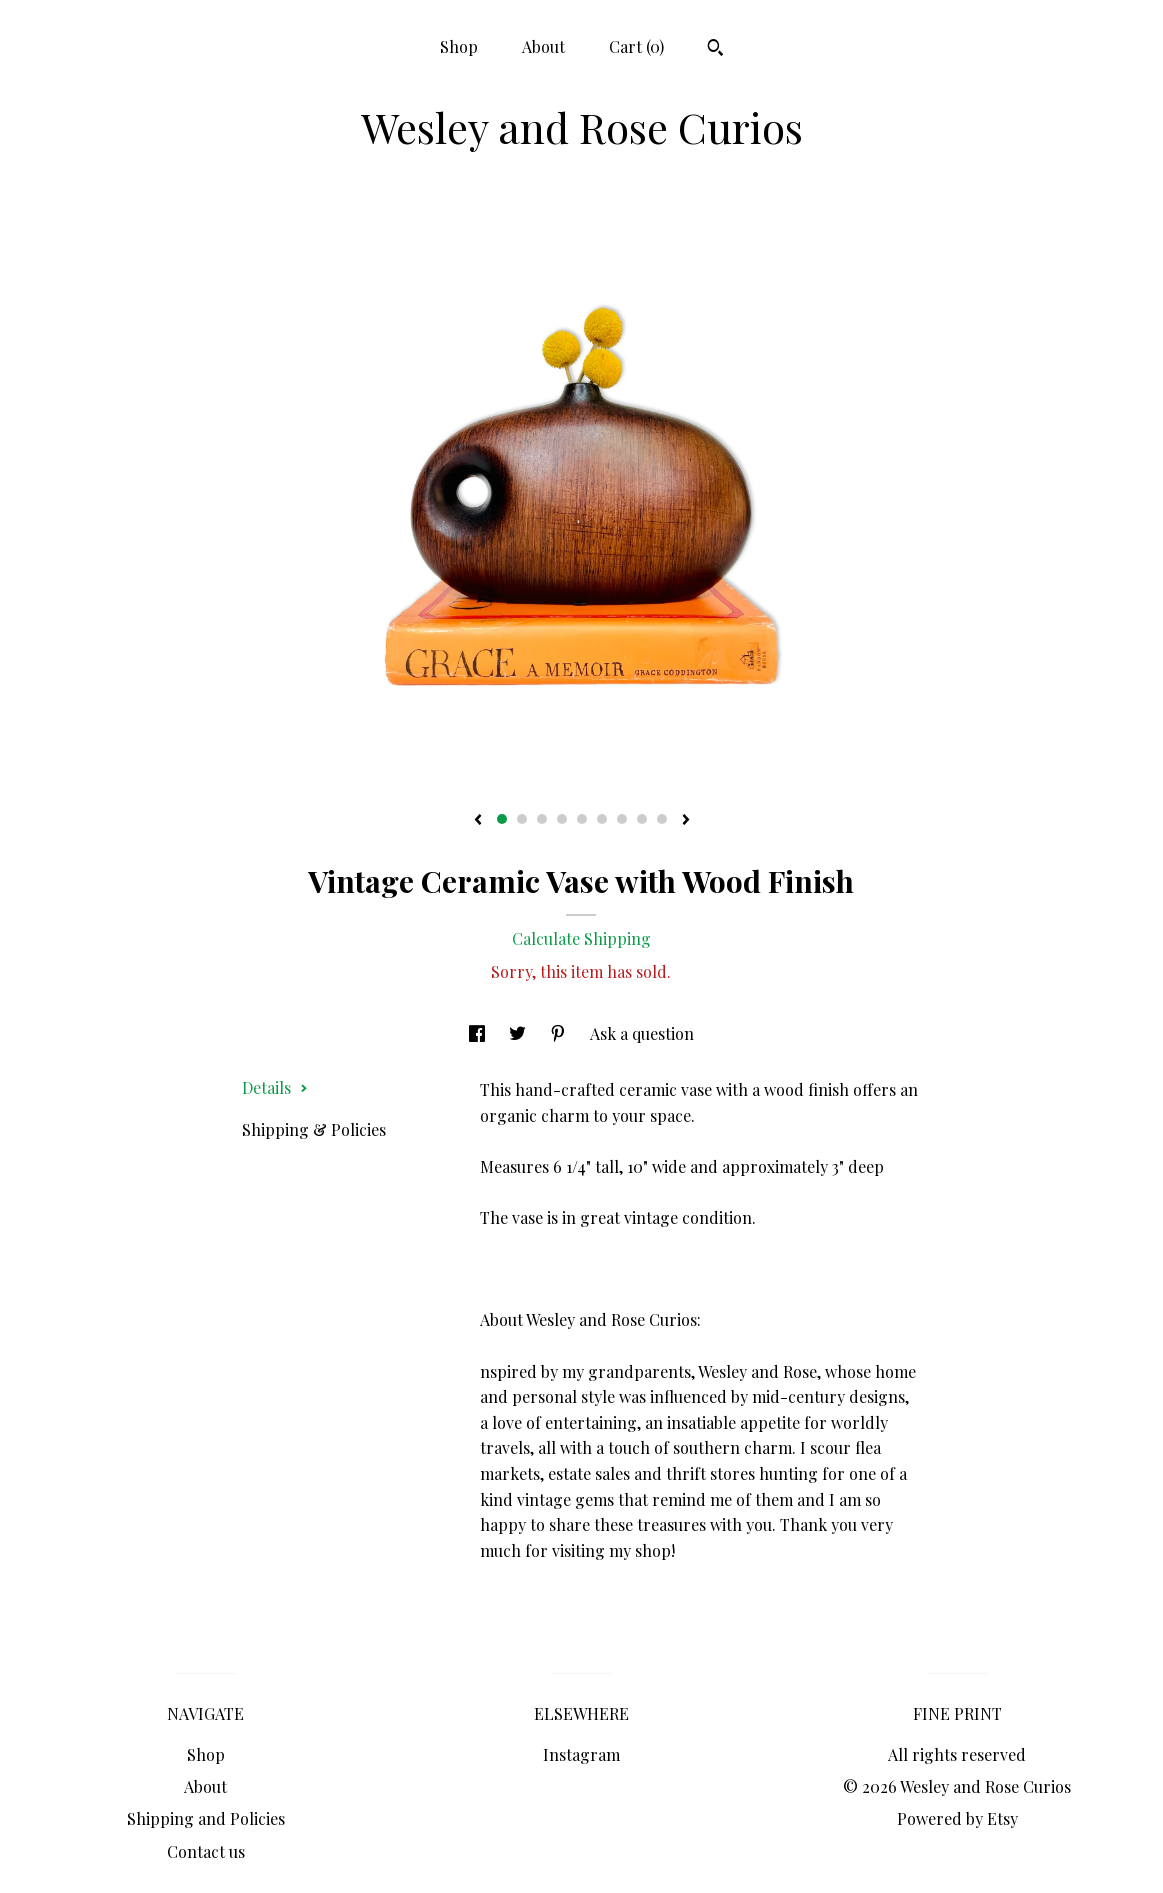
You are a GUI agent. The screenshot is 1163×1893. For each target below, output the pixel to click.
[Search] (715, 50)
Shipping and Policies (206, 1818)
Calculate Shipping (581, 938)
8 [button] (642, 819)
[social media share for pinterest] (560, 1033)
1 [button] (502, 819)
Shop (459, 46)
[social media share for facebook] (479, 1033)
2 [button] (522, 819)
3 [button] (542, 819)
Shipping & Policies (314, 1129)
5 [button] (582, 819)
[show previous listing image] (478, 821)
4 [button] (562, 819)
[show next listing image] (686, 821)
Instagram (581, 1754)
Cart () (636, 46)
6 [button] (602, 819)
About (543, 46)
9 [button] (662, 819)
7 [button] (622, 819)
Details (275, 1087)
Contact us (206, 1851)
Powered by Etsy (957, 1818)
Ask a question (642, 1033)
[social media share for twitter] (519, 1033)
